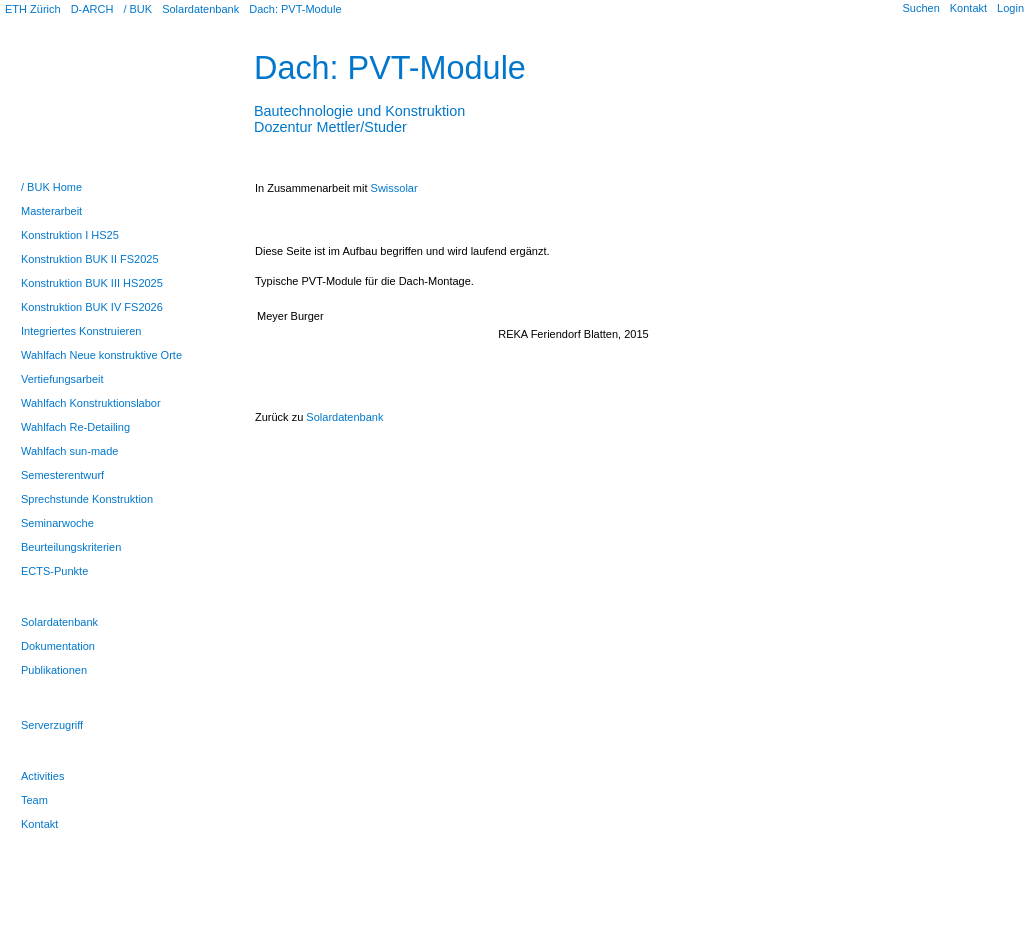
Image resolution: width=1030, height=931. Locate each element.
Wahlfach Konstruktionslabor (91, 403)
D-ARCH (92, 9)
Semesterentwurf (62, 475)
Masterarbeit (51, 211)
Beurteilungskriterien (71, 547)
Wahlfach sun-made (69, 451)
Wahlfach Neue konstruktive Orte (101, 355)
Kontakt (968, 8)
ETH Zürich (33, 9)
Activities (42, 776)
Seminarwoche (57, 523)
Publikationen (54, 670)
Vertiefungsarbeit (62, 379)
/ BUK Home (51, 187)
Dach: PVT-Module (295, 9)
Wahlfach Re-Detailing (75, 427)
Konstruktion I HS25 (70, 235)
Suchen (920, 8)
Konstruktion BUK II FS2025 (90, 259)
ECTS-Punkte (54, 571)
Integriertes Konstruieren (81, 331)
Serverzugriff (52, 725)
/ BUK (137, 9)
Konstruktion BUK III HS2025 (92, 283)
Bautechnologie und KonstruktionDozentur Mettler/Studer (359, 111)
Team (34, 800)
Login (1010, 8)
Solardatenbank (200, 9)
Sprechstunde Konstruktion (87, 499)
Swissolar (394, 188)
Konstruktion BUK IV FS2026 (92, 307)
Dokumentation (58, 646)
